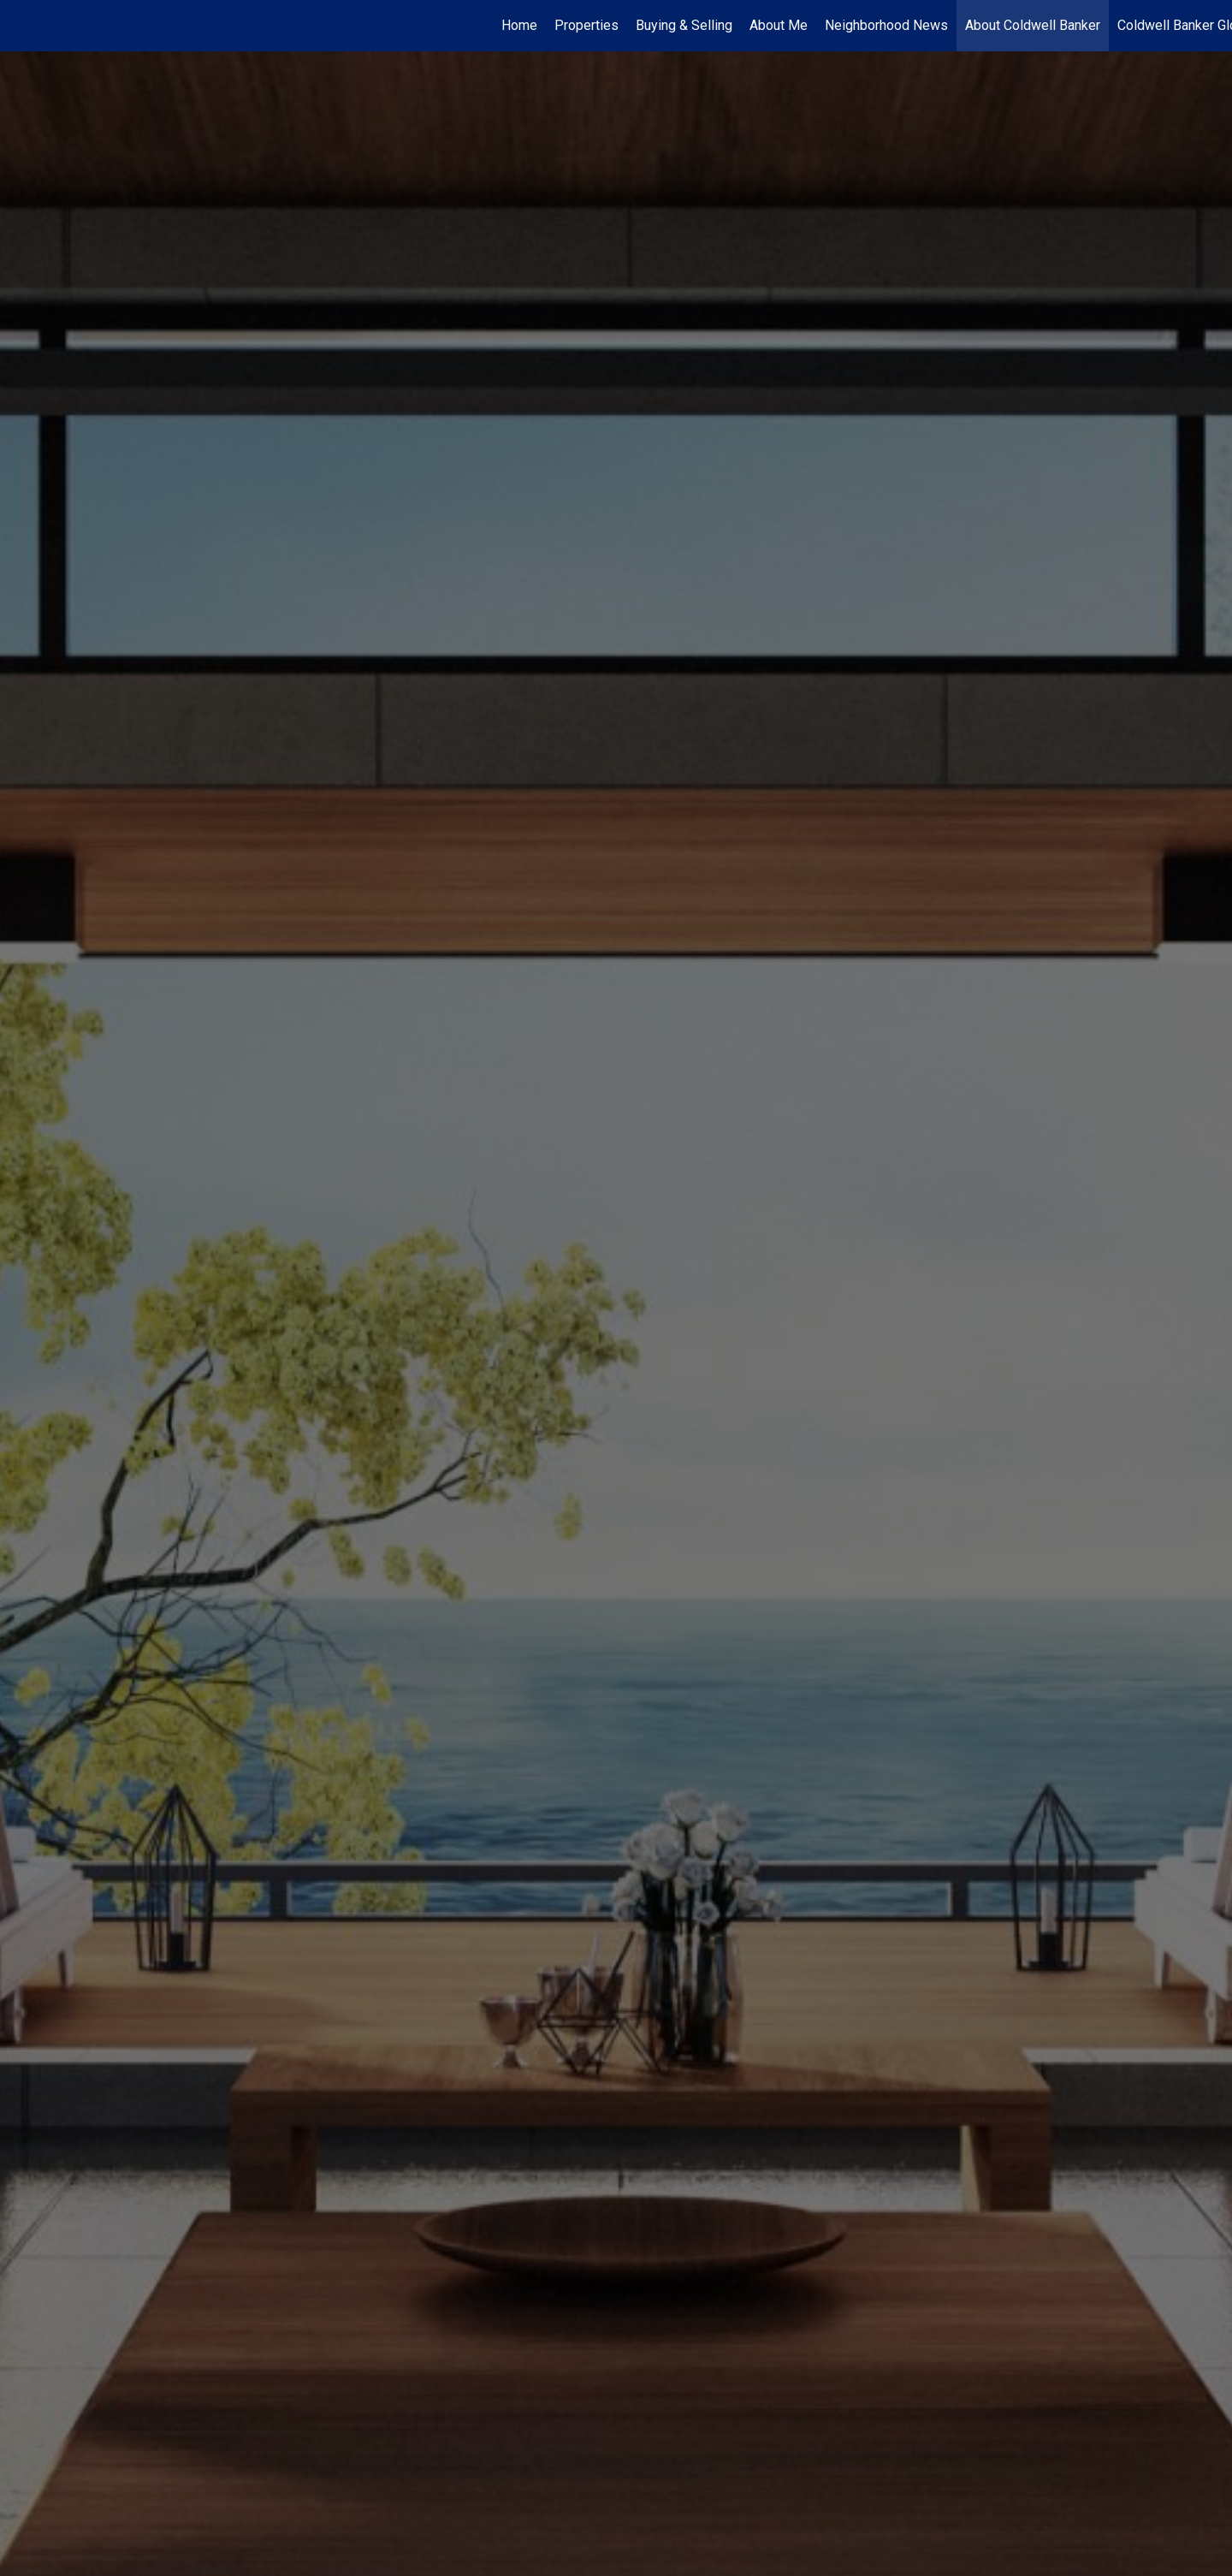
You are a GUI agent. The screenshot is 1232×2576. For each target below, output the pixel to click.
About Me (778, 25)
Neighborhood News (886, 25)
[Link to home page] (22, 25)
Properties (586, 25)
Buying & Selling (684, 25)
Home (519, 25)
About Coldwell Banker (1032, 25)
